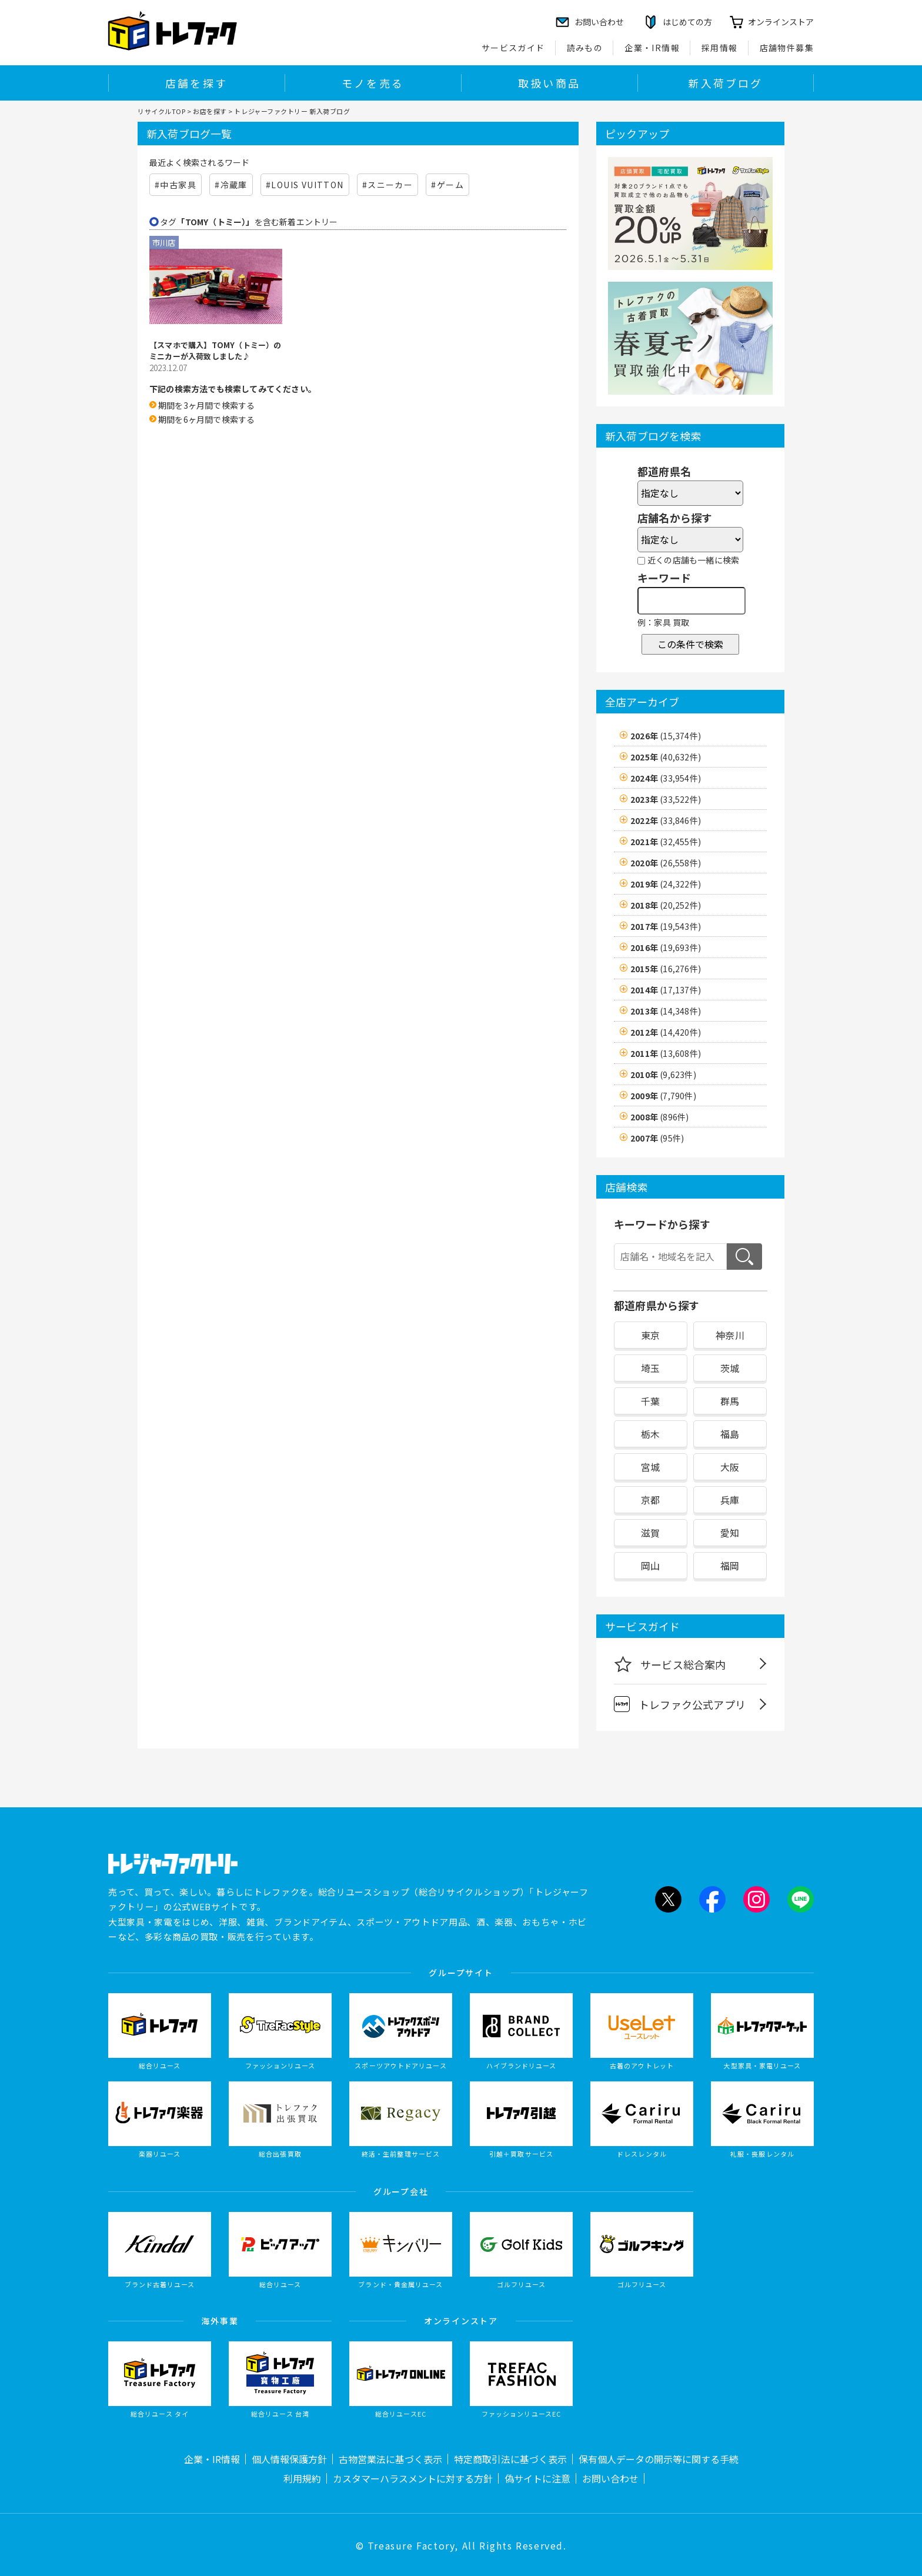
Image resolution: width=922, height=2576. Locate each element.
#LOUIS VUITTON (305, 185)
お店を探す (210, 111)
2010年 (663, 1074)
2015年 (665, 969)
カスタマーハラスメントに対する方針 (413, 2478)
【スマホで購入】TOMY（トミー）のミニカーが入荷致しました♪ (215, 350)
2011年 (665, 1053)
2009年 (663, 1096)
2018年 (665, 905)
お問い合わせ (610, 2478)
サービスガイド (513, 48)
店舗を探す (196, 83)
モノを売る (373, 83)
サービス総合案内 (670, 1664)
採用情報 (719, 48)
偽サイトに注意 (537, 2478)
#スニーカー (387, 185)
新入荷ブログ (725, 83)
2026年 (665, 736)
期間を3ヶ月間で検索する (206, 405)
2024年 (665, 778)
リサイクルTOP (161, 111)
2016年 (665, 947)
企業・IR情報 (652, 48)
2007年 (657, 1138)
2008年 (659, 1117)
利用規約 (302, 2478)
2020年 (665, 863)
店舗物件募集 (787, 48)
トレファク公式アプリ (680, 1704)
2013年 (665, 1011)
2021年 (665, 841)
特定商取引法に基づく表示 (510, 2459)
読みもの (585, 48)
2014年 (665, 990)
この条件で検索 (690, 644)
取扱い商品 (549, 83)
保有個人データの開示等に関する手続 (659, 2459)
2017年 (665, 926)
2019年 (665, 884)
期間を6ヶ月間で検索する (206, 419)
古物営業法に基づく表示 (390, 2459)
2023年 (665, 799)
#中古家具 (175, 185)
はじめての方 (687, 22)
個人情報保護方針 (289, 2459)
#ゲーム (447, 185)
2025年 (665, 757)
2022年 (665, 820)
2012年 (665, 1032)
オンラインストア (781, 22)
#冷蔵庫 (231, 185)
